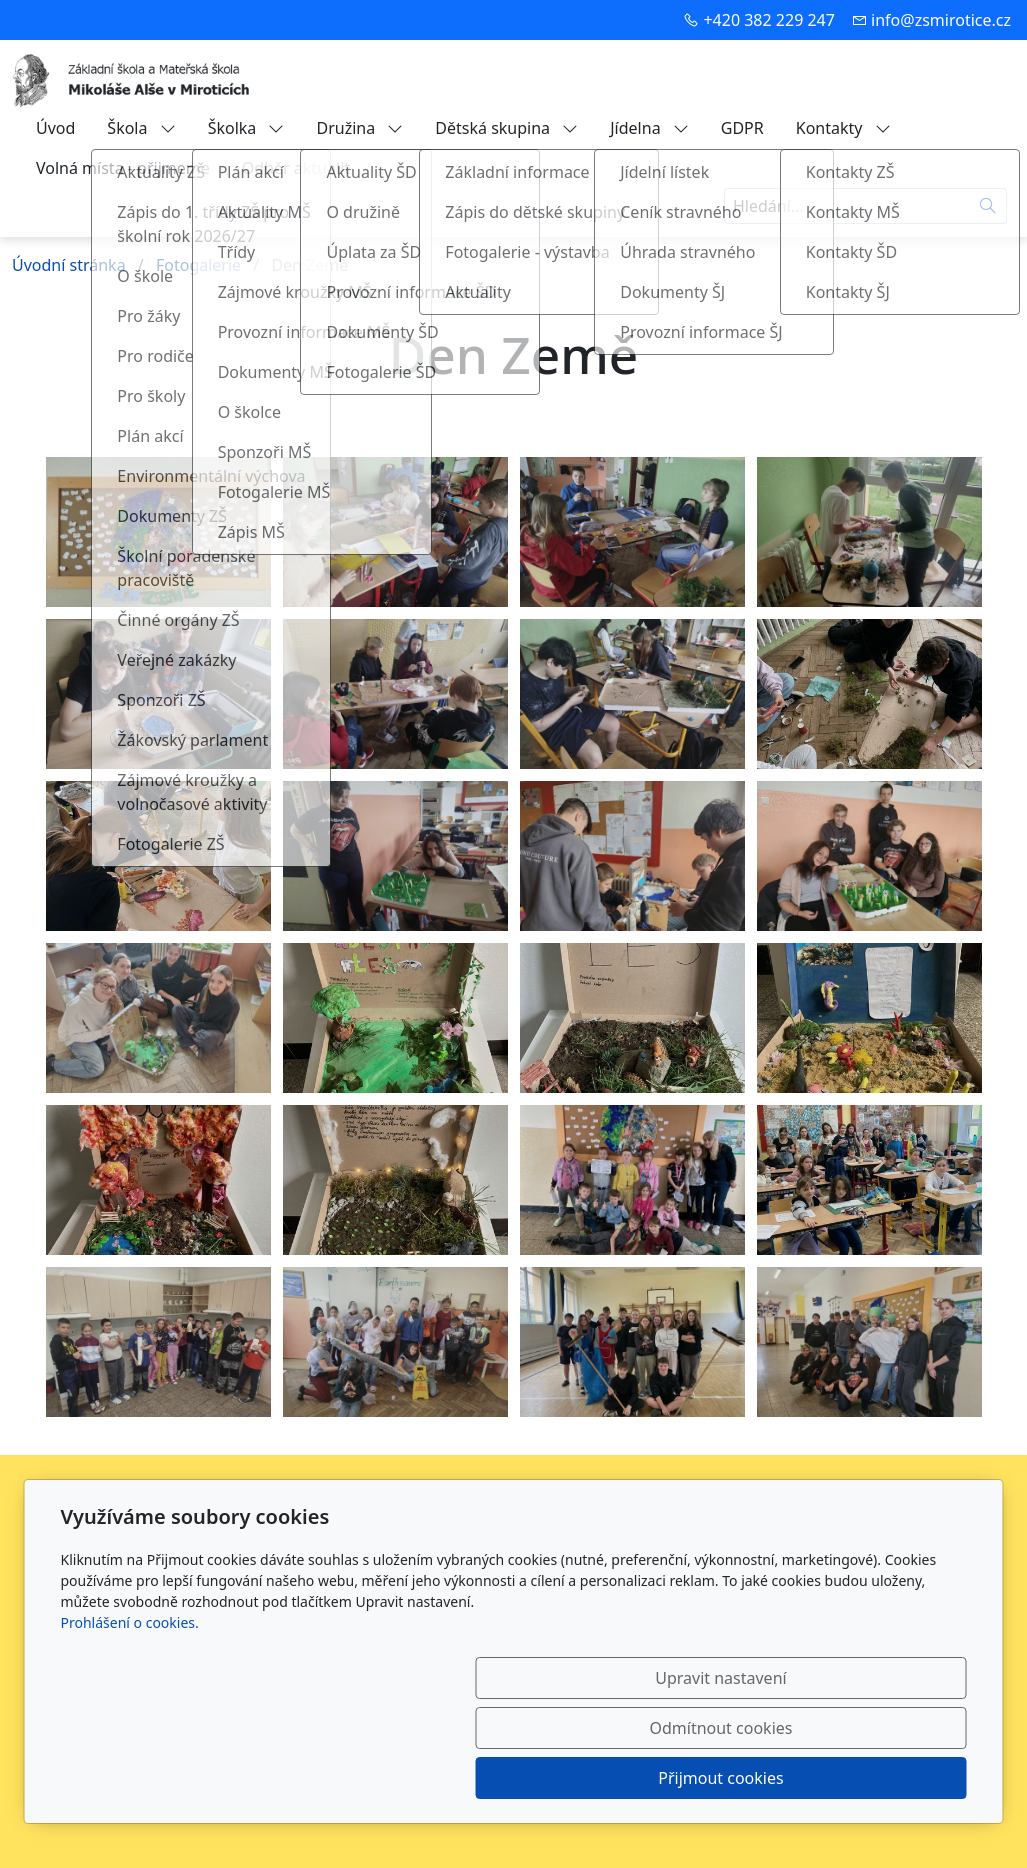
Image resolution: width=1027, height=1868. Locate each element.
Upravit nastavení (470, 1778)
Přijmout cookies (870, 1778)
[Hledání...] (847, 206)
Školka (246, 128)
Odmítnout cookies (670, 1778)
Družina (359, 128)
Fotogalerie (198, 265)
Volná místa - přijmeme (123, 168)
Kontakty (843, 128)
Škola (141, 128)
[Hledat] (988, 206)
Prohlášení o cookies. (130, 1722)
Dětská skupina (506, 128)
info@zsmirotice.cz (941, 20)
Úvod (55, 128)
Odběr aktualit (296, 168)
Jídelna (649, 128)
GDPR (742, 128)
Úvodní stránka (69, 265)
